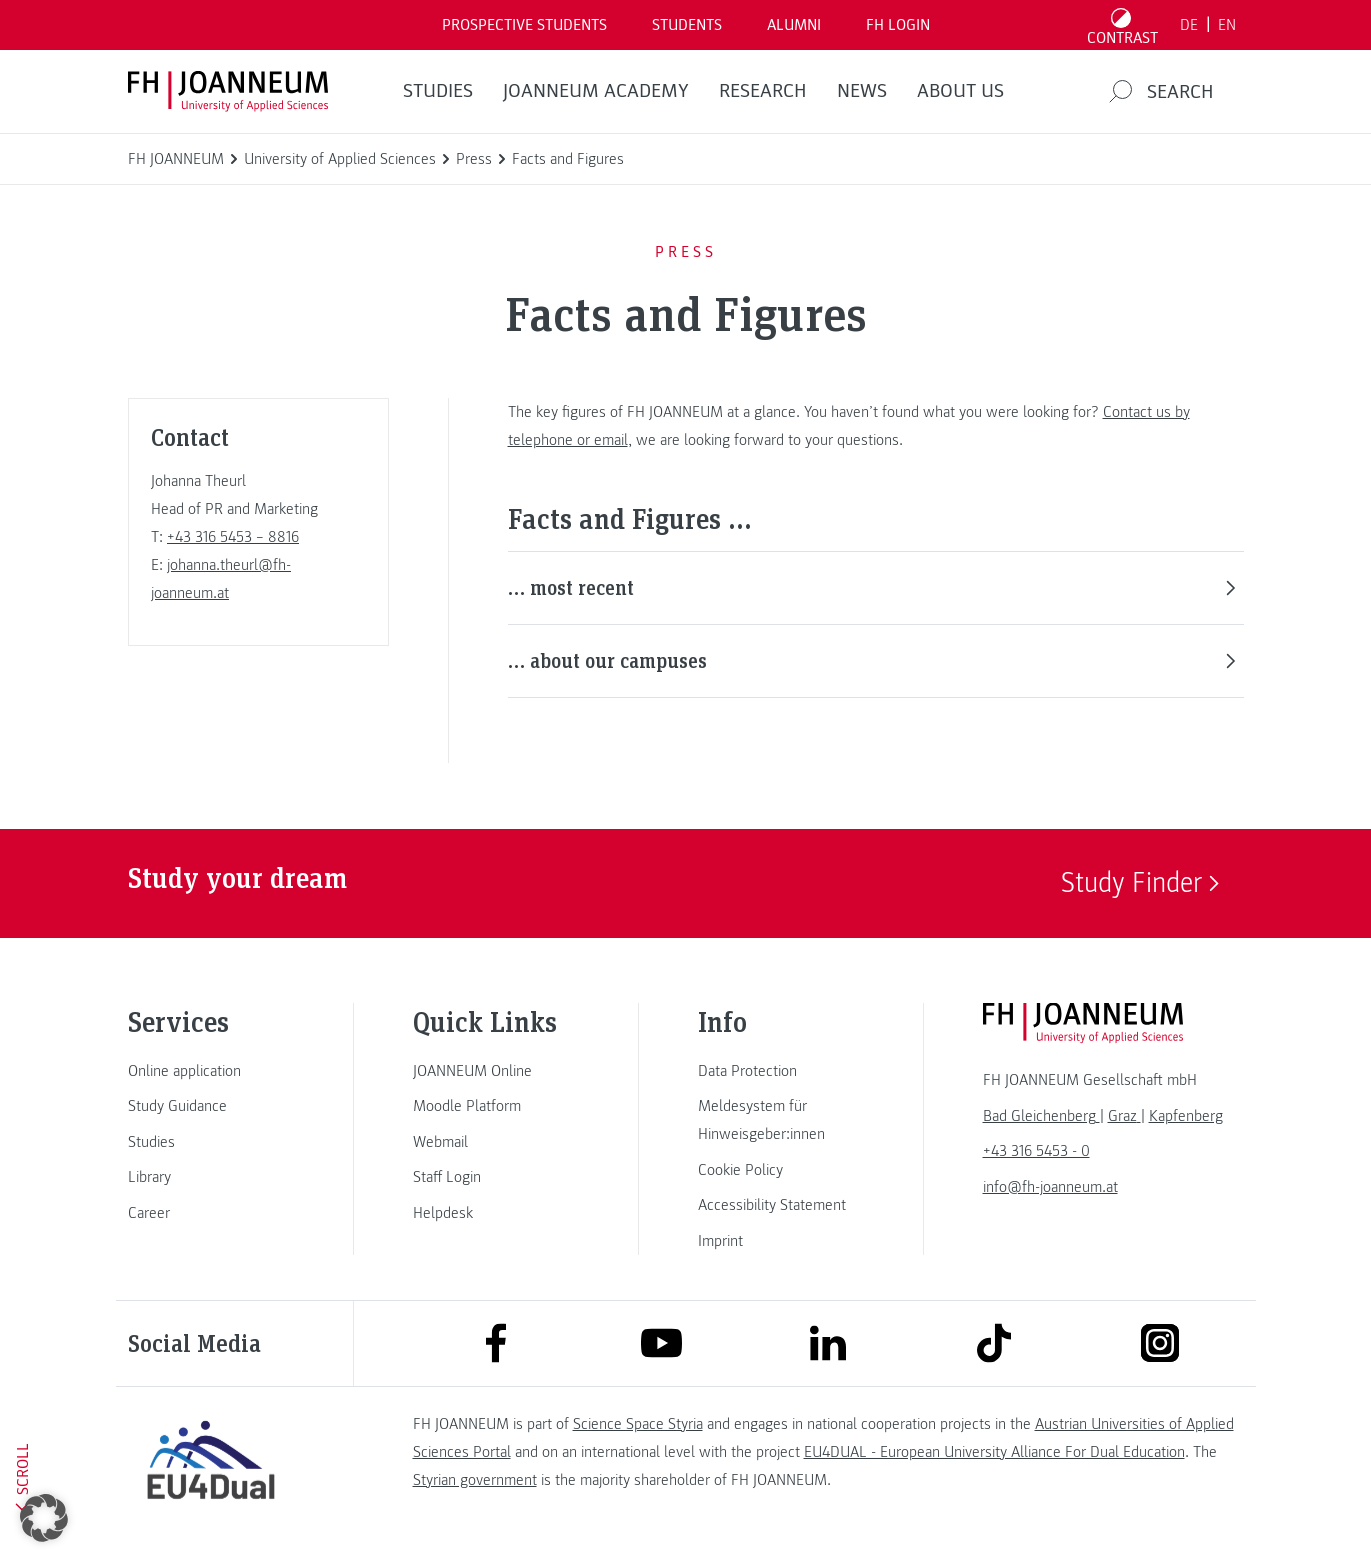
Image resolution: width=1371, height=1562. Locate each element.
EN (1227, 25)
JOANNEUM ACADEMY (596, 91)
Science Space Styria (638, 1424)
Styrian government (475, 1480)
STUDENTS (687, 25)
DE (1189, 25)
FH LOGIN (898, 25)
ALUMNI (794, 25)
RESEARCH (763, 91)
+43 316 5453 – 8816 (233, 537)
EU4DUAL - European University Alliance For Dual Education (994, 1452)
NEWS (862, 91)
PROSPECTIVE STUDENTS (524, 25)
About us (960, 91)
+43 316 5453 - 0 (1036, 1151)
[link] (211, 1071)
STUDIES (438, 91)
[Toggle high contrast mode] (1122, 25)
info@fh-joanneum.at (1050, 1187)
